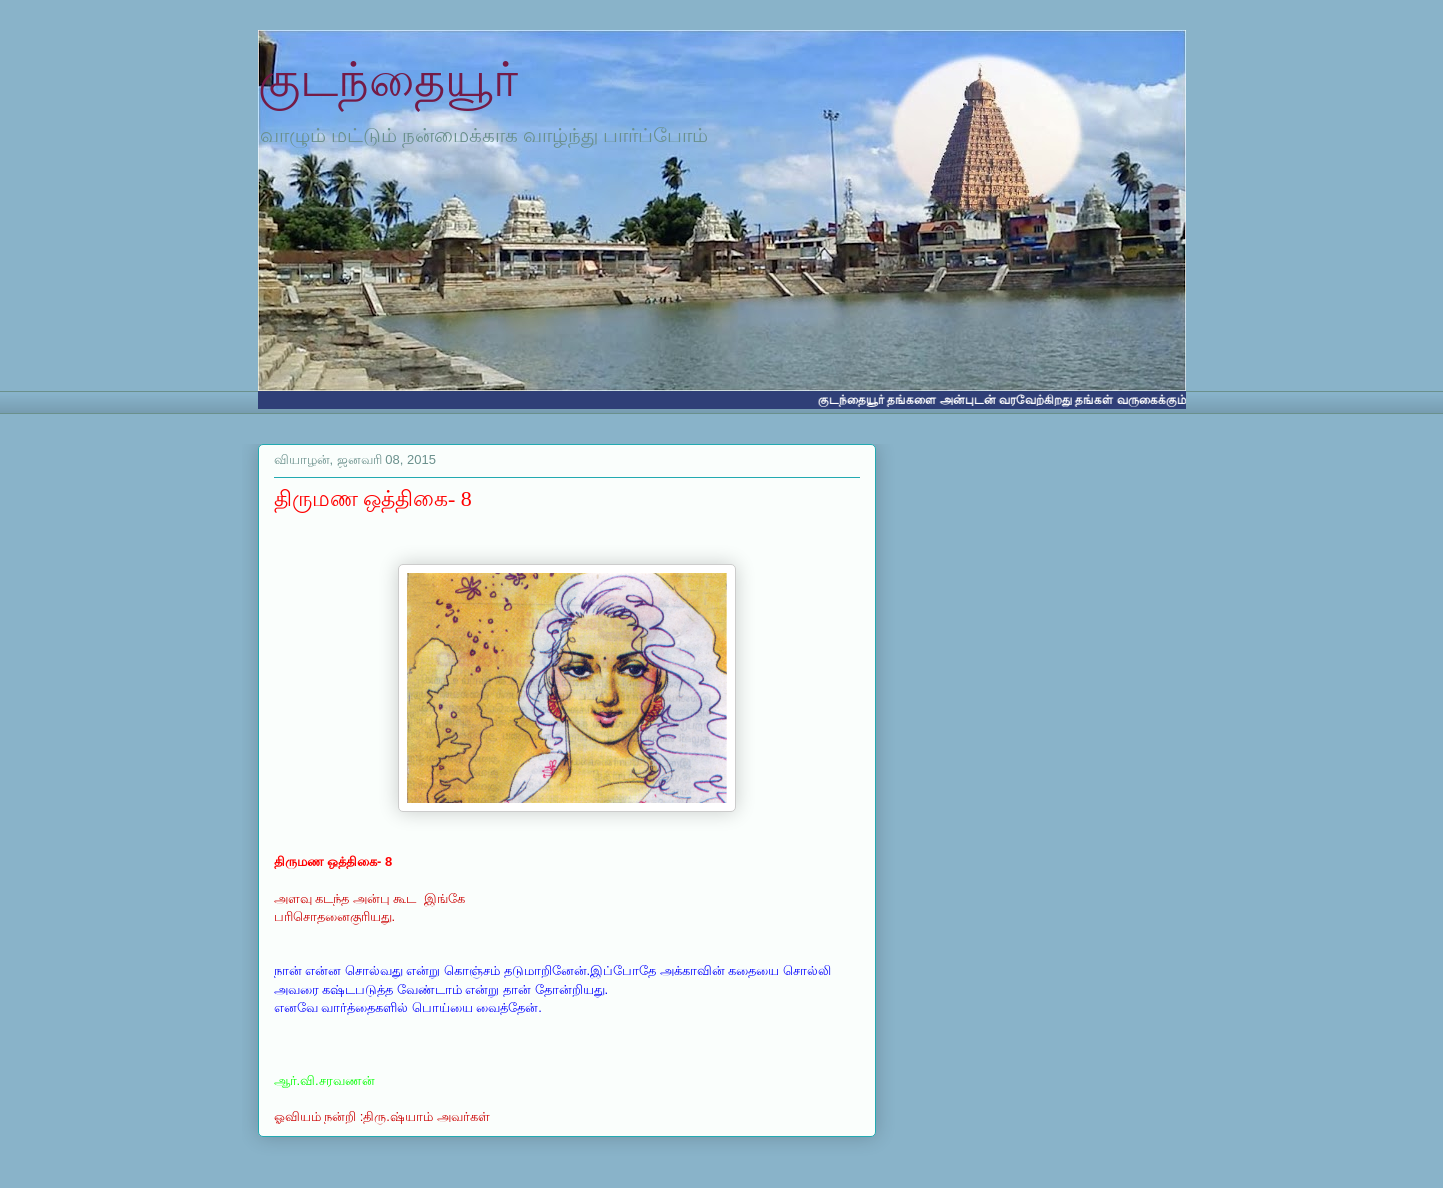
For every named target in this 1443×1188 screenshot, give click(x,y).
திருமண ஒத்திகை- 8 (373, 498)
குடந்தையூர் (388, 79)
